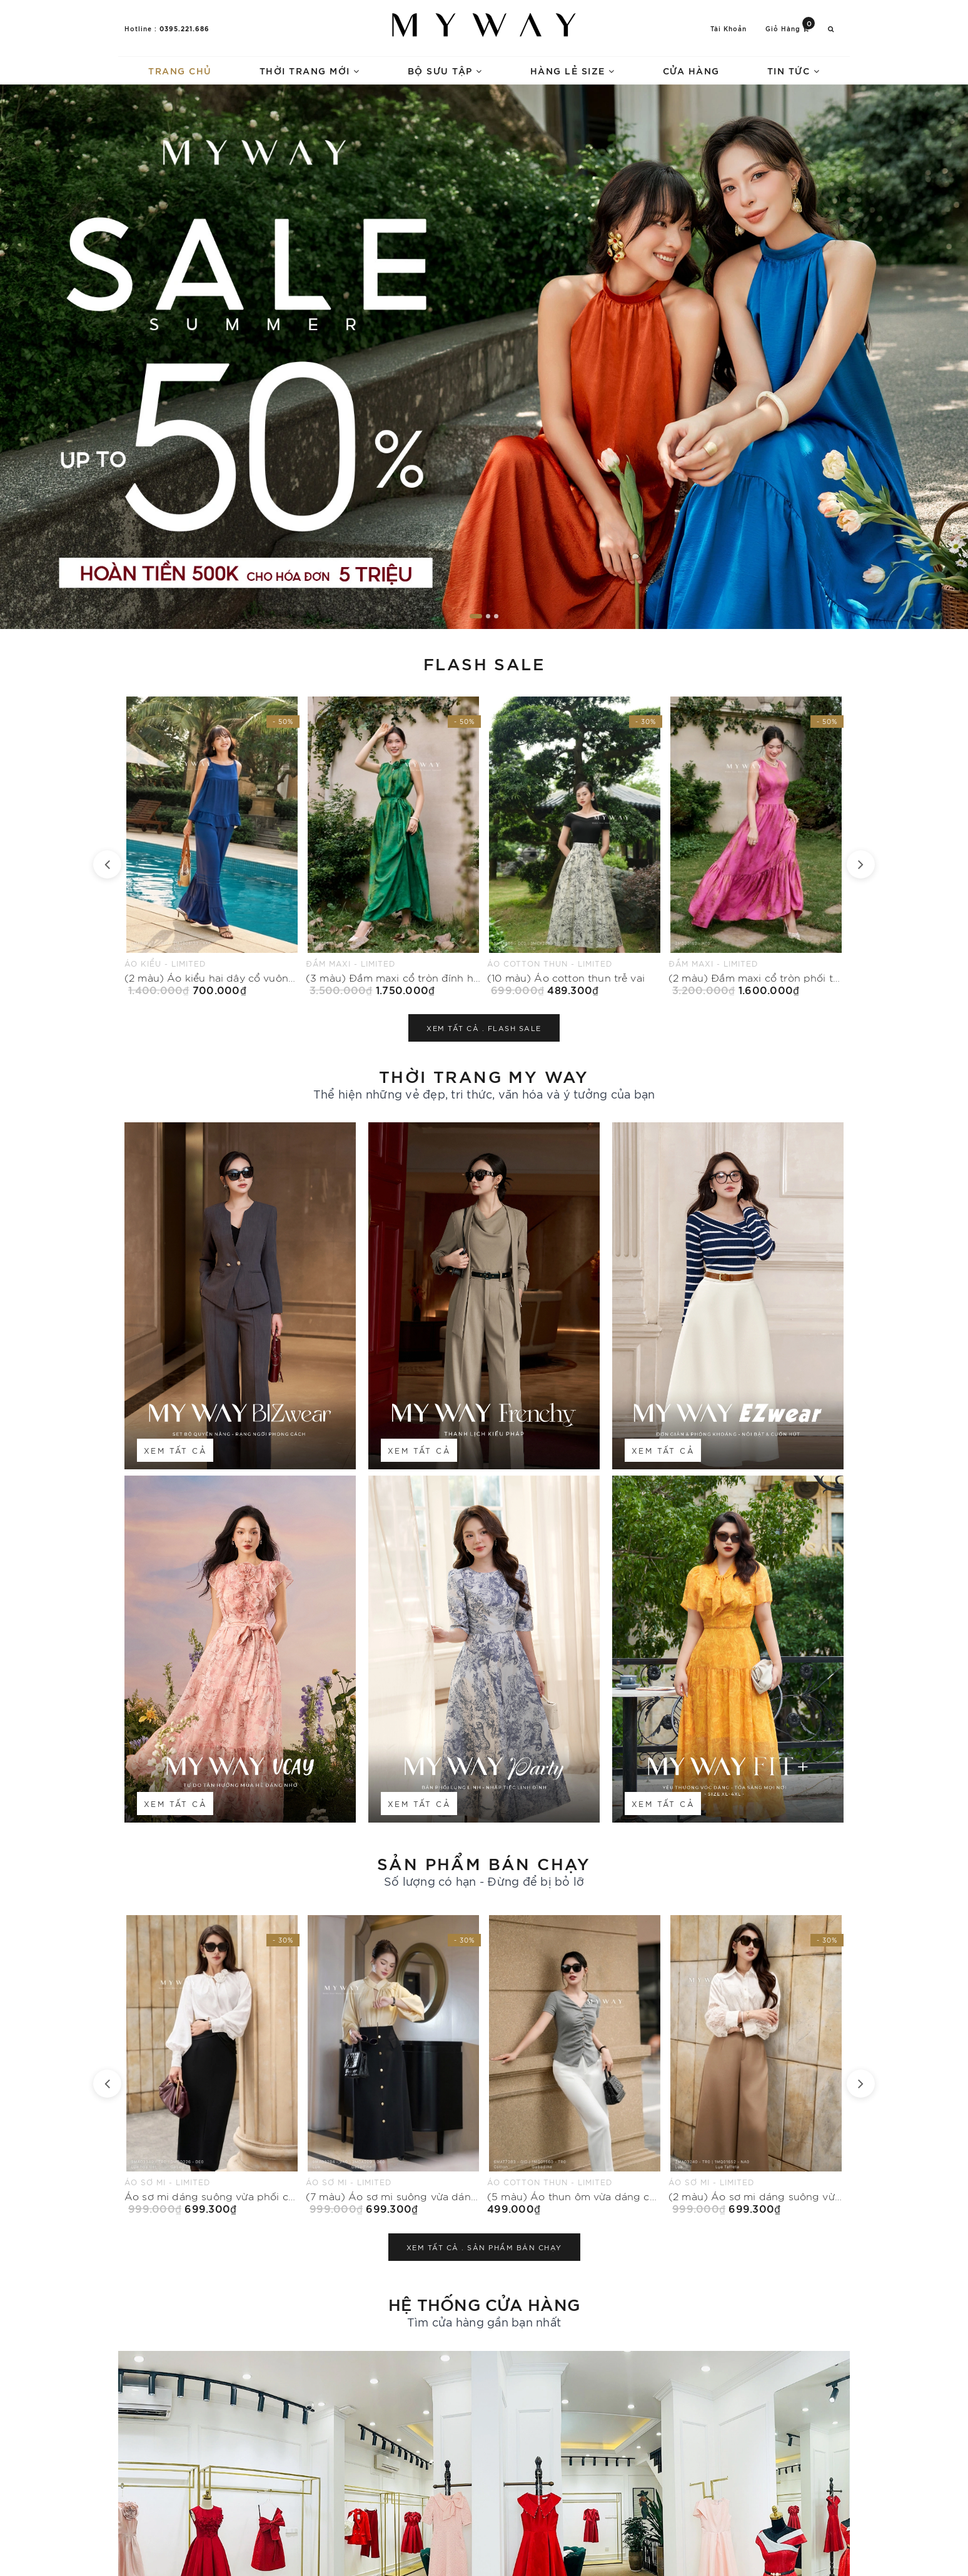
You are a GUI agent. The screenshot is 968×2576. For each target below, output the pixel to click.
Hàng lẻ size (572, 70)
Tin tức (793, 70)
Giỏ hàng (790, 28)
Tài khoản (728, 28)
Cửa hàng (691, 70)
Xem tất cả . (484, 1028)
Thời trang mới (310, 70)
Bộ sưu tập (445, 70)
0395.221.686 (184, 28)
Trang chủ (180, 70)
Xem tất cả (175, 1450)
